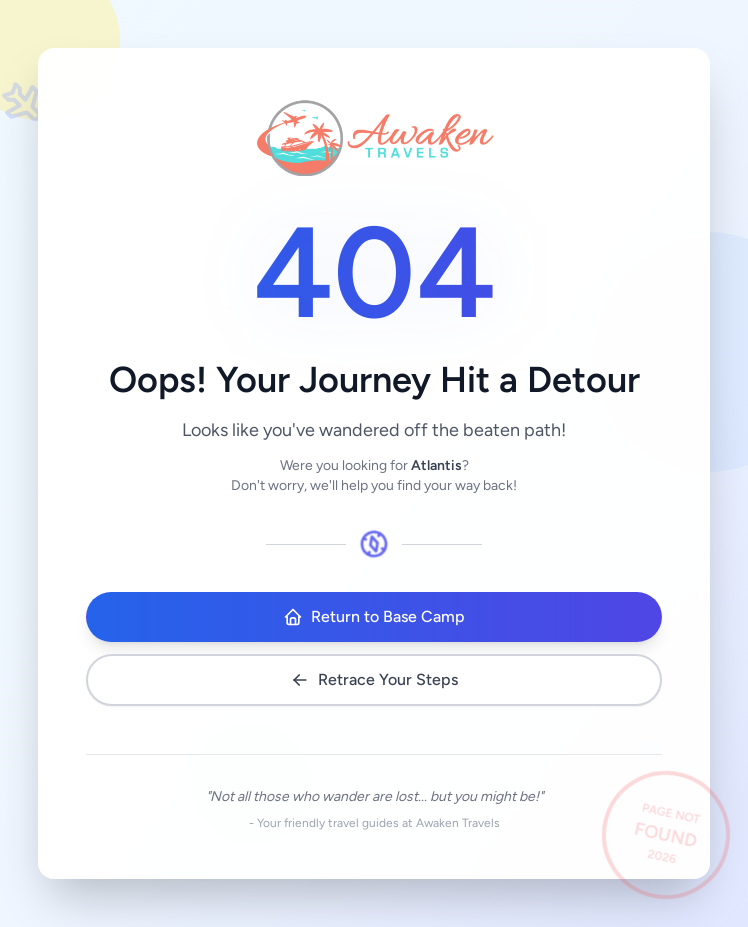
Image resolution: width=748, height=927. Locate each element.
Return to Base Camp (374, 617)
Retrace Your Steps (374, 680)
